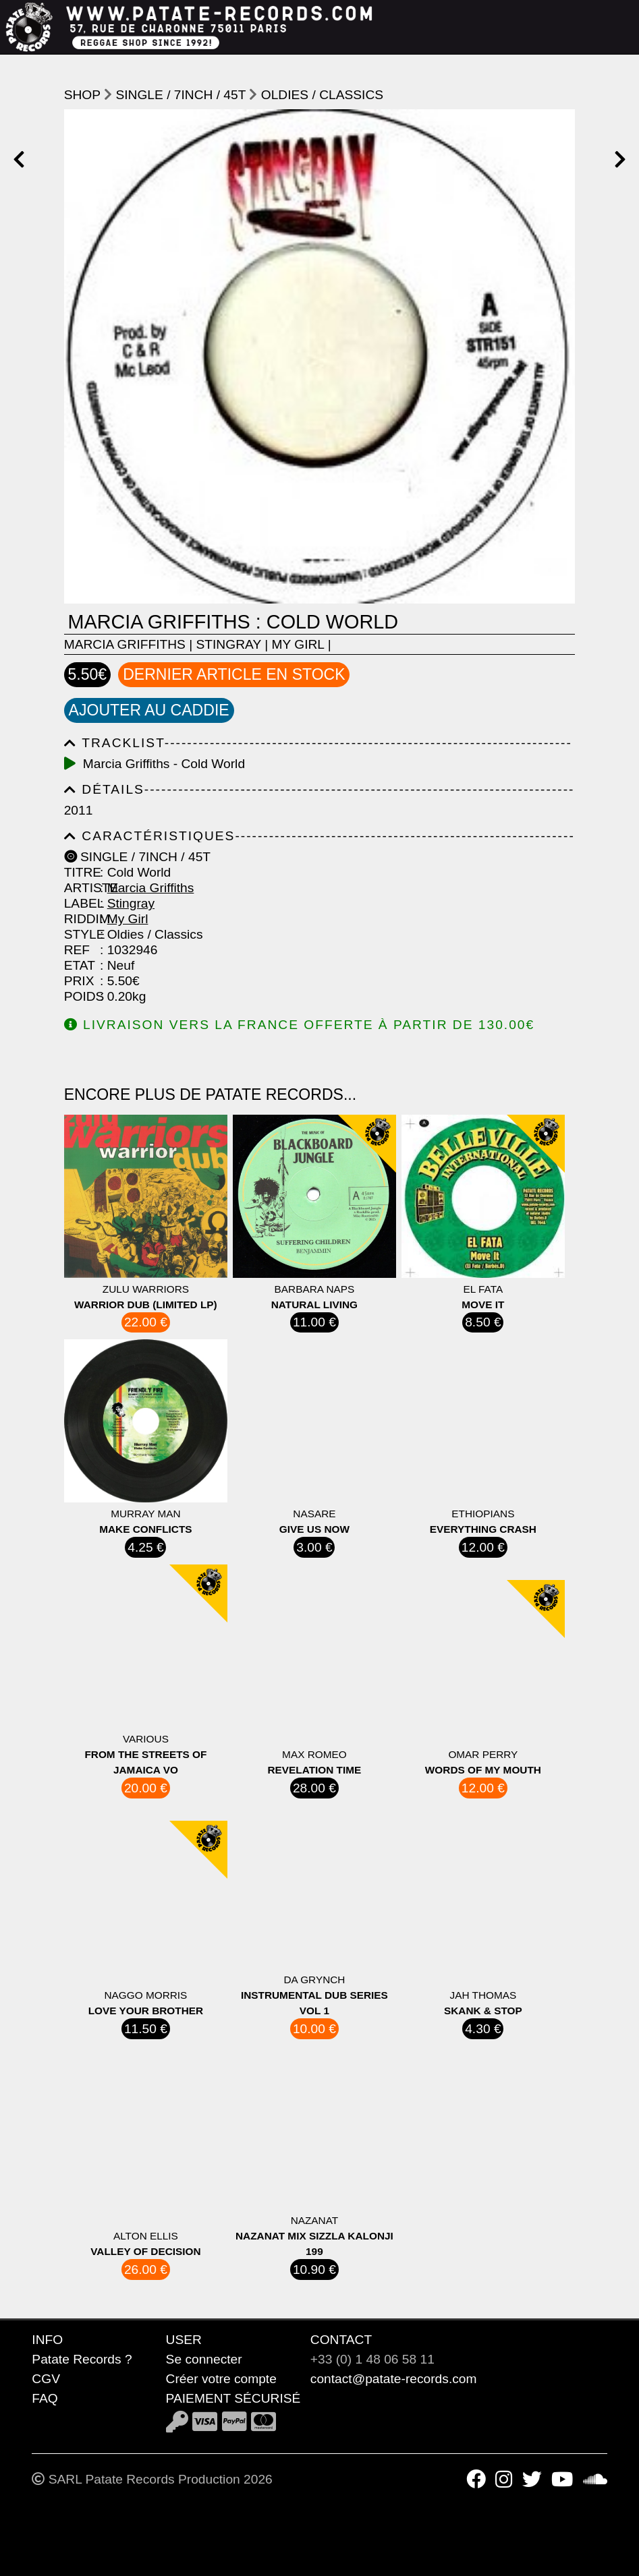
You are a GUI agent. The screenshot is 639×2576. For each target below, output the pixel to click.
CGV (46, 2379)
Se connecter (204, 2359)
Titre (80, 872)
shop (82, 95)
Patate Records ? (82, 2359)
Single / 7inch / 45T (180, 95)
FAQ (44, 2398)
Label (80, 903)
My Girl (297, 644)
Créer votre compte (221, 2379)
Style (80, 934)
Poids (80, 996)
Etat (79, 965)
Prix (79, 981)
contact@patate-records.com (393, 2379)
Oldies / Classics (322, 95)
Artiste (80, 888)
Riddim (80, 919)
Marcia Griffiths (125, 644)
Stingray (228, 644)
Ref (77, 950)
